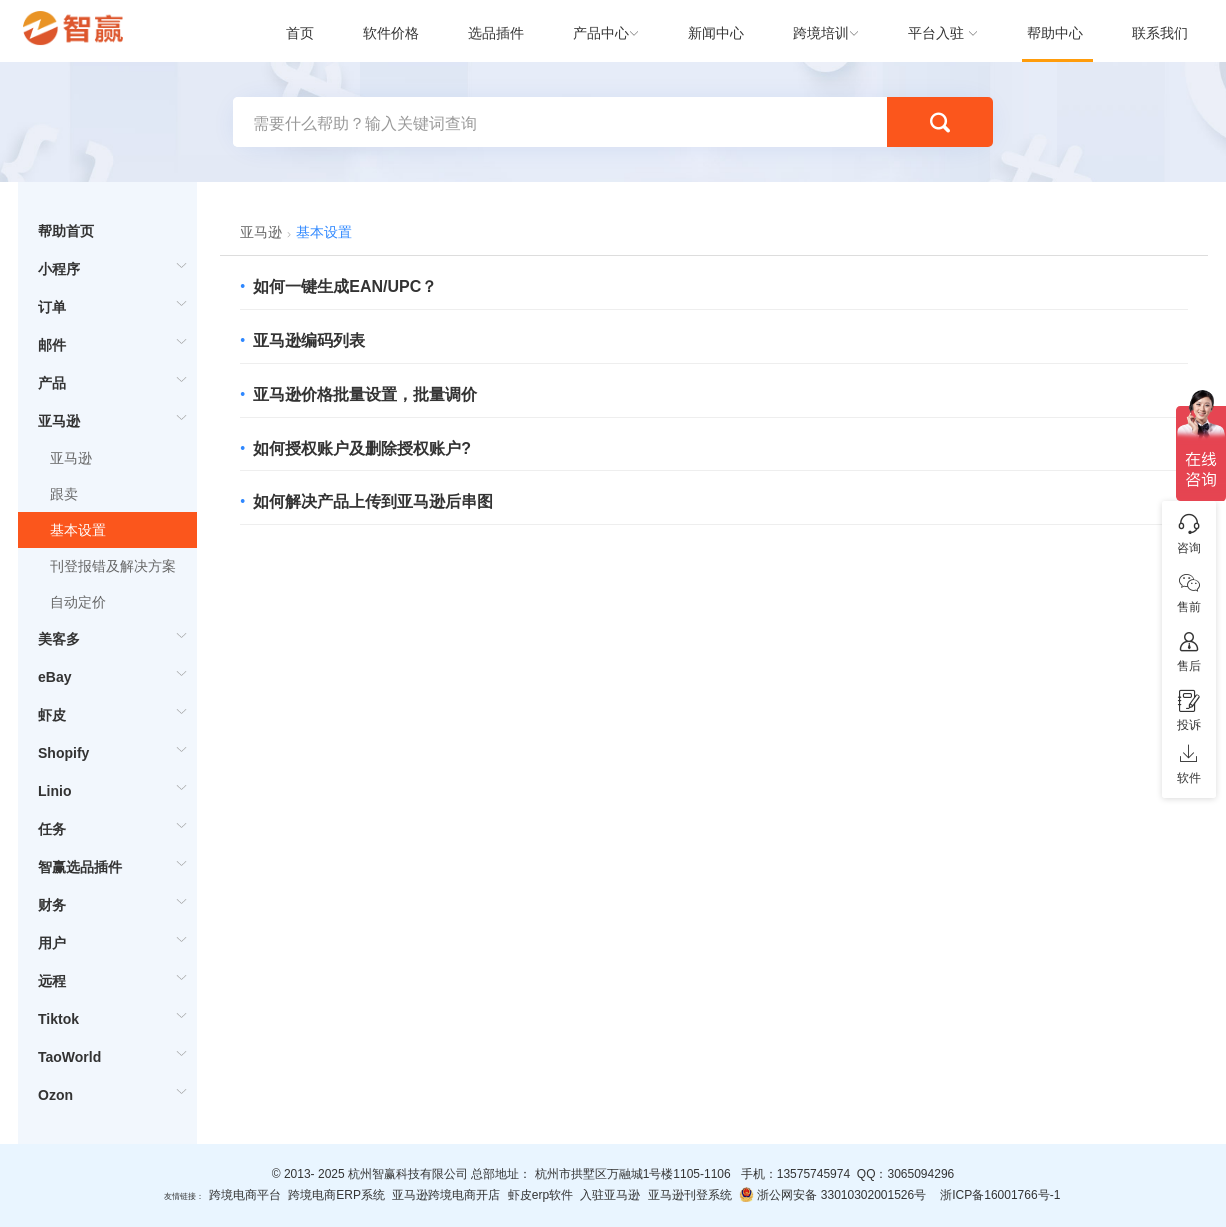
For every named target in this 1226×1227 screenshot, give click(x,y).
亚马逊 (71, 458)
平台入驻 (936, 33)
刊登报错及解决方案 (113, 566)
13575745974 (813, 1174)
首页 (300, 33)
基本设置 (78, 530)
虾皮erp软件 (540, 1195)
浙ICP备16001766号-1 (1000, 1195)
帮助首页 (66, 231)
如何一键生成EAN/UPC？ (345, 286)
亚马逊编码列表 (309, 340)
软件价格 (391, 33)
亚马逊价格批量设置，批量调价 (365, 394)
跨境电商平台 (245, 1195)
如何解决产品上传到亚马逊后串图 (373, 501)
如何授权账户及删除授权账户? (362, 448)
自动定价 (78, 602)
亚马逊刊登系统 (690, 1195)
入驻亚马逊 (610, 1195)
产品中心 (601, 33)
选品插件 (496, 33)
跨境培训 (821, 33)
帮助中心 (1055, 33)
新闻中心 (716, 33)
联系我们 (1160, 33)
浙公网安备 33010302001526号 (832, 1194)
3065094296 (920, 1174)
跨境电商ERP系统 (336, 1195)
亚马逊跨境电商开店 (446, 1195)
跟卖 (64, 494)
